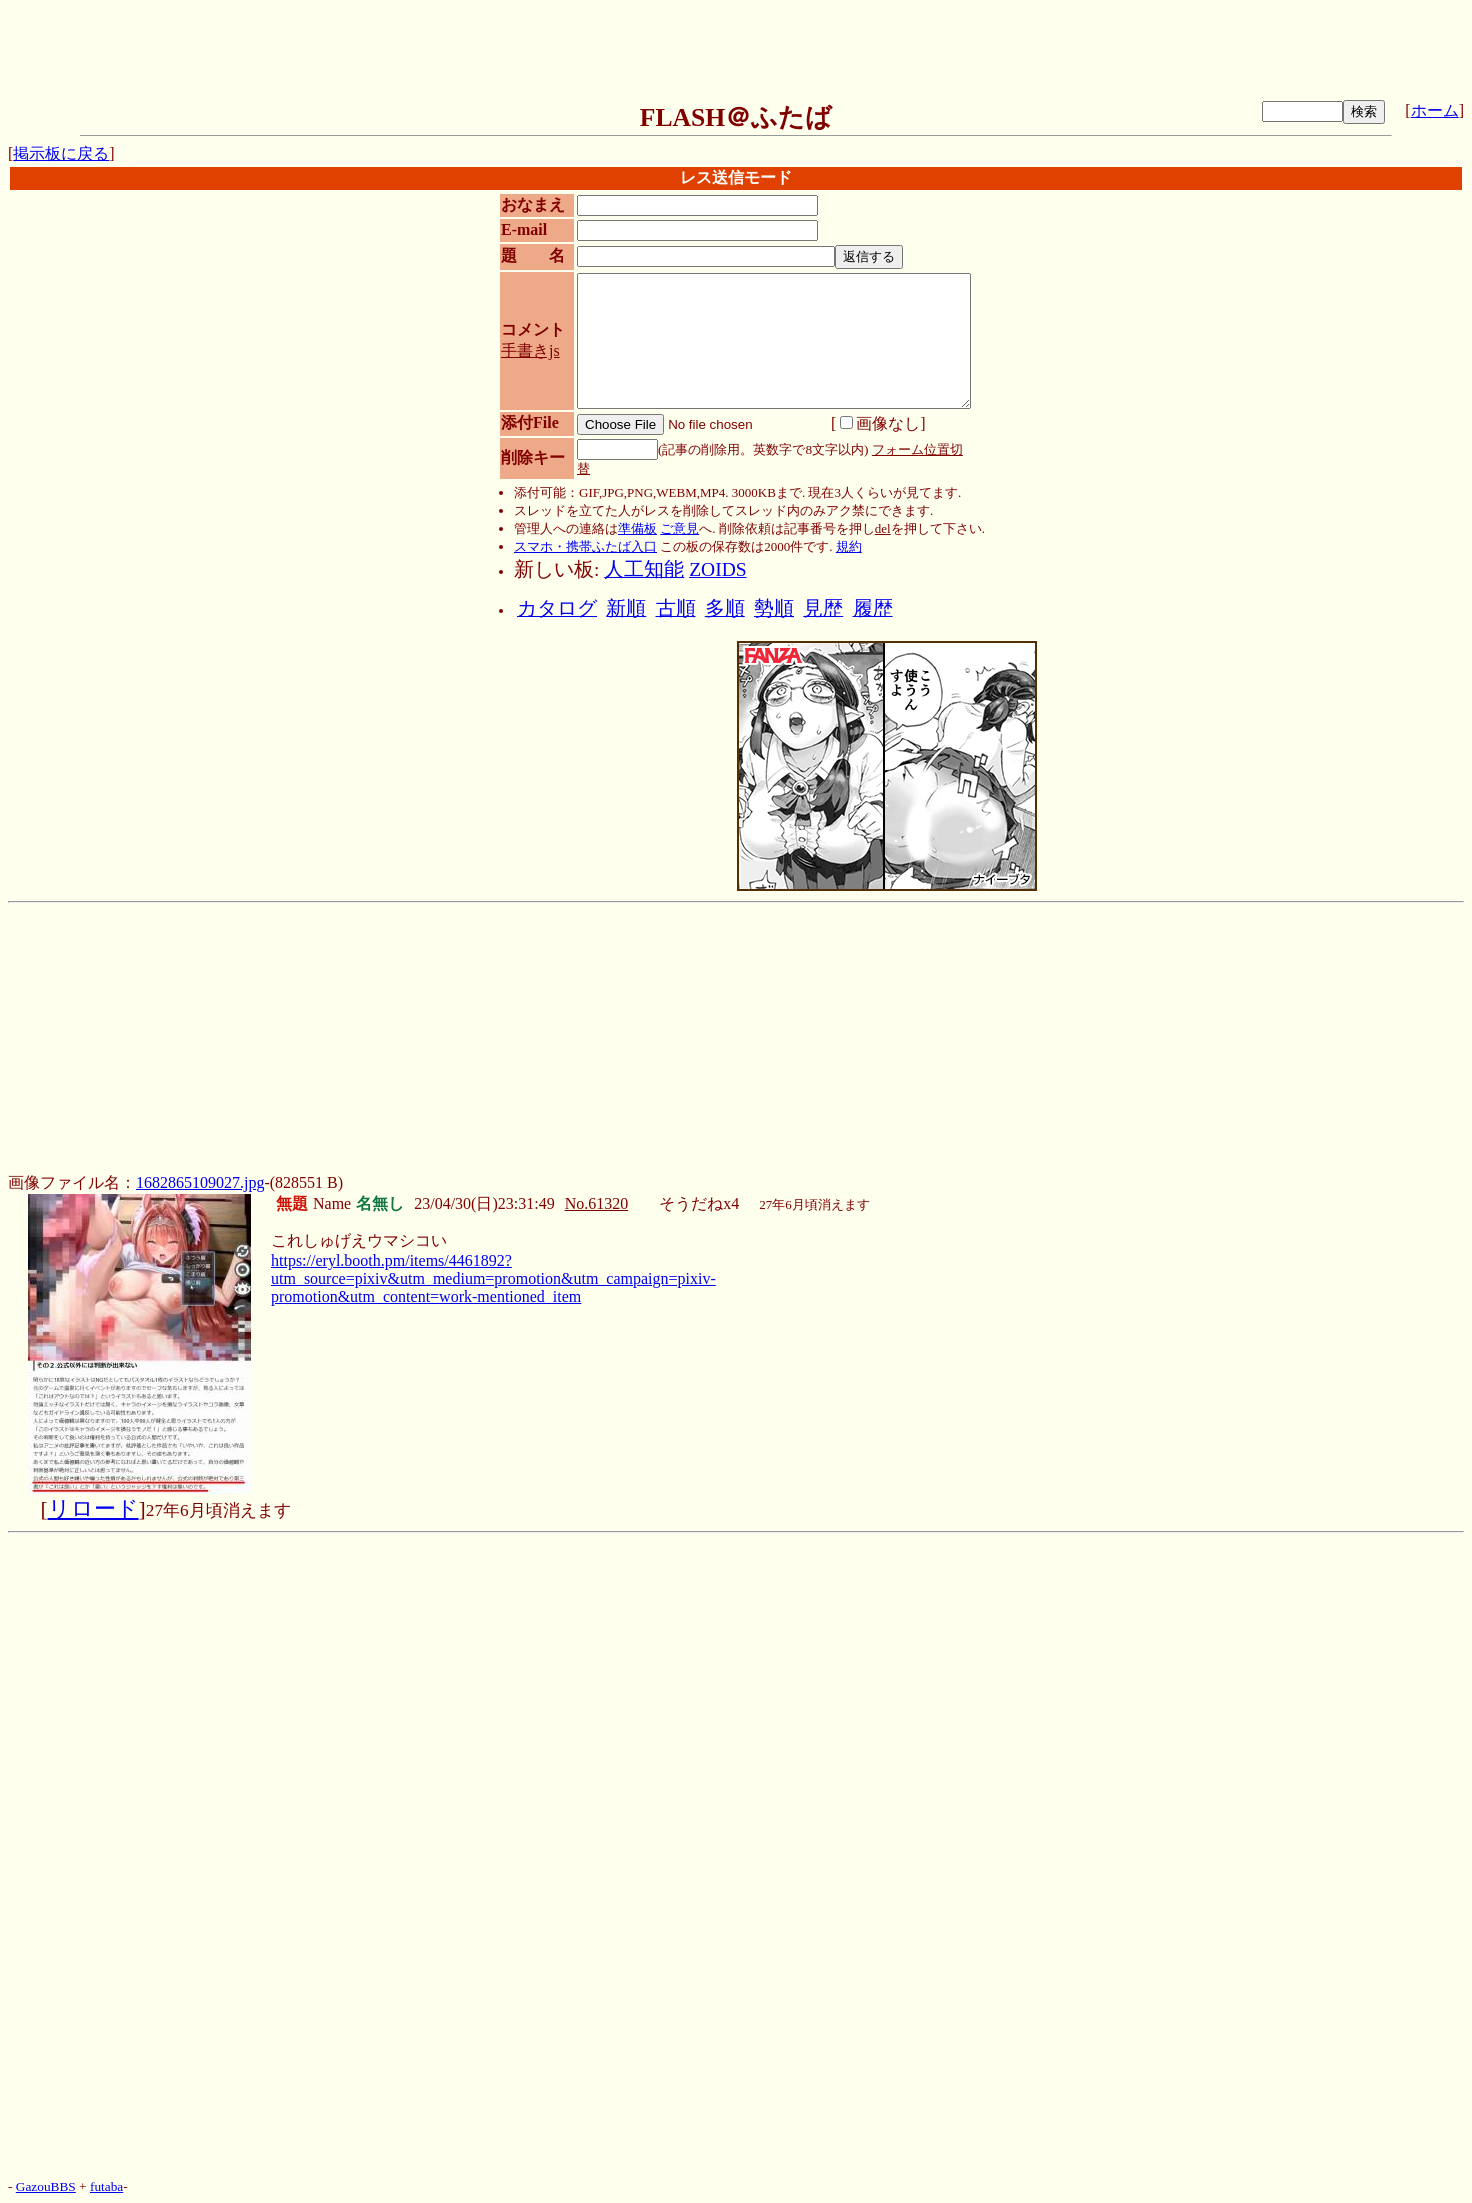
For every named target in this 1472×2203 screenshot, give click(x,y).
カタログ (557, 608)
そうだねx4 (699, 1203)
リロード (93, 1509)
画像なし (880, 423)
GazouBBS (46, 2186)
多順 (725, 608)
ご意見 (679, 528)
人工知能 (644, 569)
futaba (106, 2186)
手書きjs (530, 350)
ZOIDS (717, 569)
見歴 (823, 608)
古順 (676, 608)
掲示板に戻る (61, 153)
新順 (626, 608)
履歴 (873, 608)
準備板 (637, 528)
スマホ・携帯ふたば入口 (585, 546)
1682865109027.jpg (200, 1182)
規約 (849, 546)
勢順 (774, 608)
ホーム (1435, 110)
